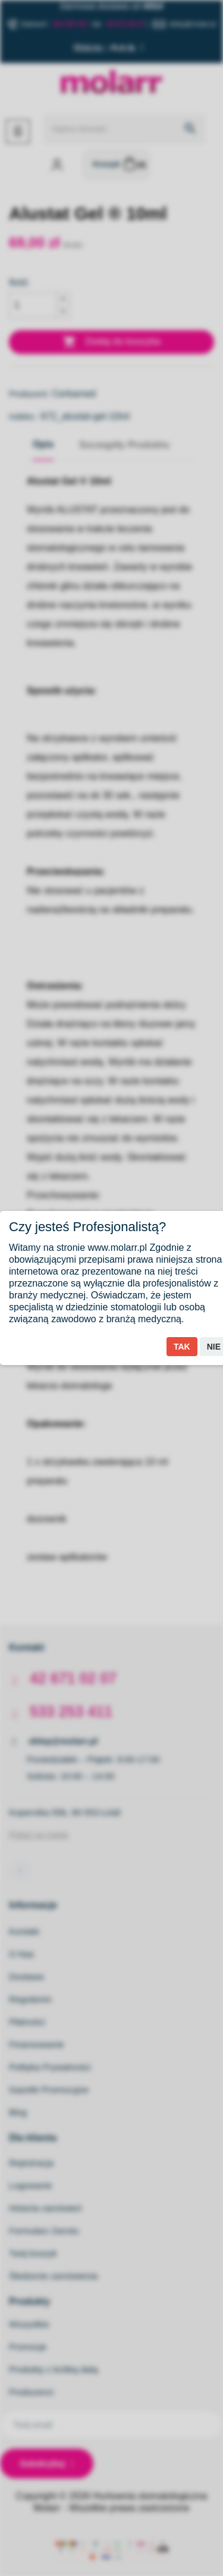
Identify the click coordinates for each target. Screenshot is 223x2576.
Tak (182, 1346)
